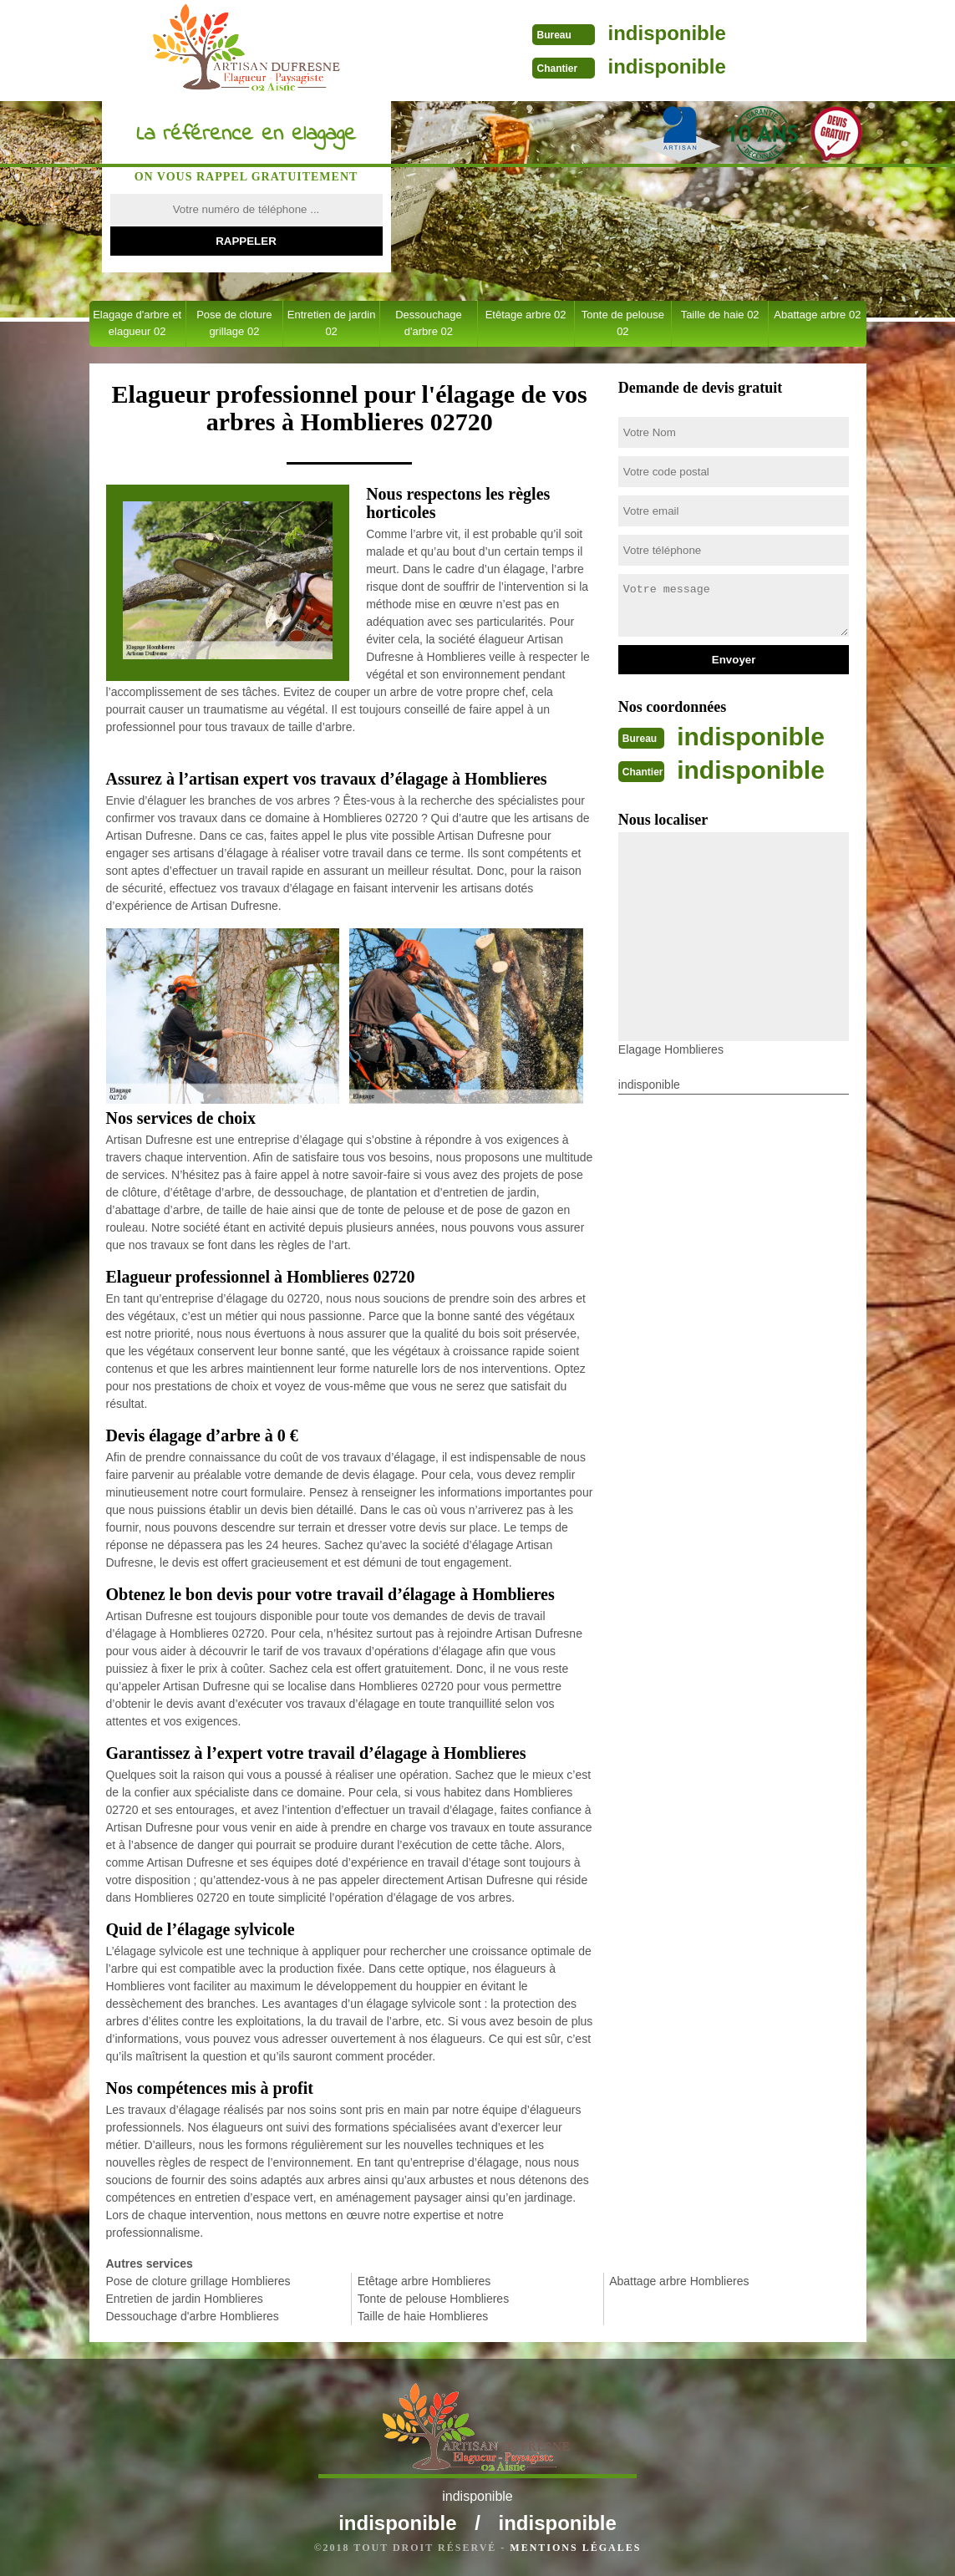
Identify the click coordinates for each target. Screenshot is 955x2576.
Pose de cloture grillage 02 (234, 323)
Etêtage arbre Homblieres (424, 2281)
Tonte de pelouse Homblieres (433, 2298)
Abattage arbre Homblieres (679, 2281)
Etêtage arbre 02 (525, 314)
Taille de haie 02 (720, 314)
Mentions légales (575, 2547)
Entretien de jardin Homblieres (184, 2298)
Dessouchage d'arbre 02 (428, 323)
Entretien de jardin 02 (331, 323)
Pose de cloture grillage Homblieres (198, 2281)
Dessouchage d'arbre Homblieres (192, 2316)
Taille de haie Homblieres (423, 2316)
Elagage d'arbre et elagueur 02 (137, 323)
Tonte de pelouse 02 (623, 323)
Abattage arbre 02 (817, 314)
